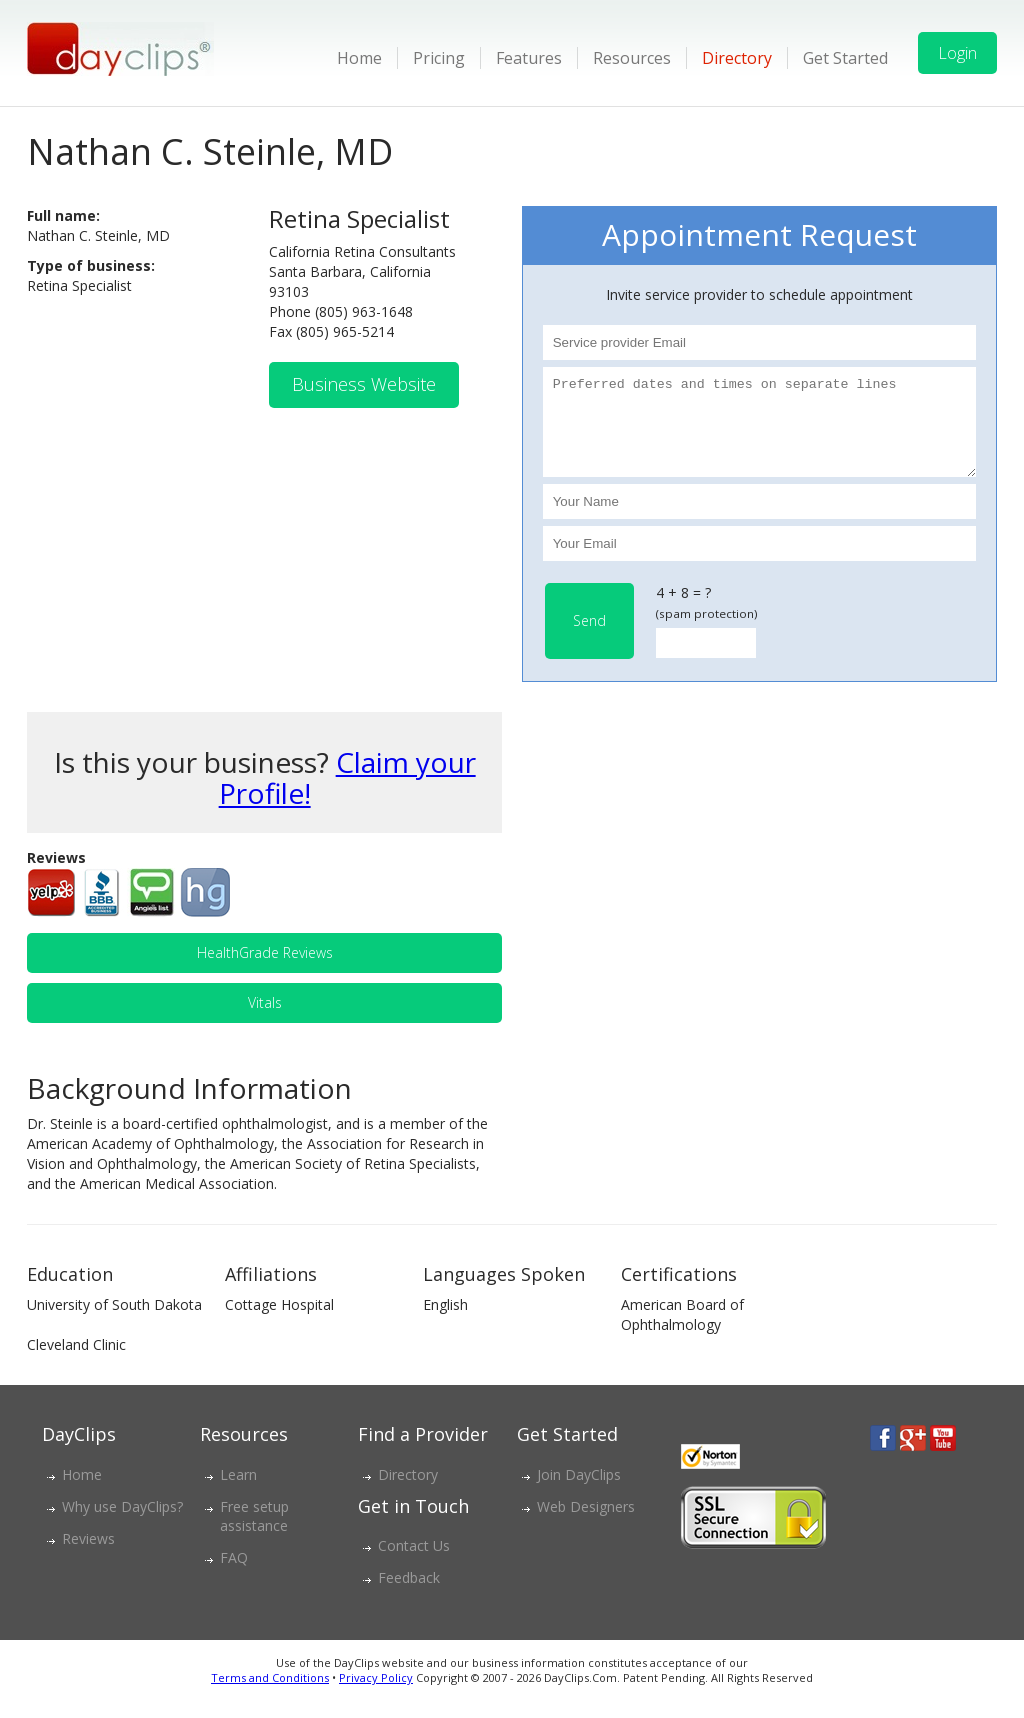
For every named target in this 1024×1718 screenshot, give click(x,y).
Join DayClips (579, 1492)
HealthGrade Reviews (265, 970)
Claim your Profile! (347, 795)
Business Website (364, 384)
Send (589, 638)
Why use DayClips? (122, 1524)
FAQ (234, 1575)
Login (957, 53)
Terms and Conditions (270, 1695)
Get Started (845, 58)
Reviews (88, 1556)
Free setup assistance (254, 1534)
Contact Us (414, 1563)
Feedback (409, 1595)
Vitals (265, 1020)
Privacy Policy (376, 1695)
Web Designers (586, 1524)
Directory (737, 58)
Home (359, 58)
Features (529, 58)
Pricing (439, 58)
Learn (238, 1492)
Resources (632, 58)
